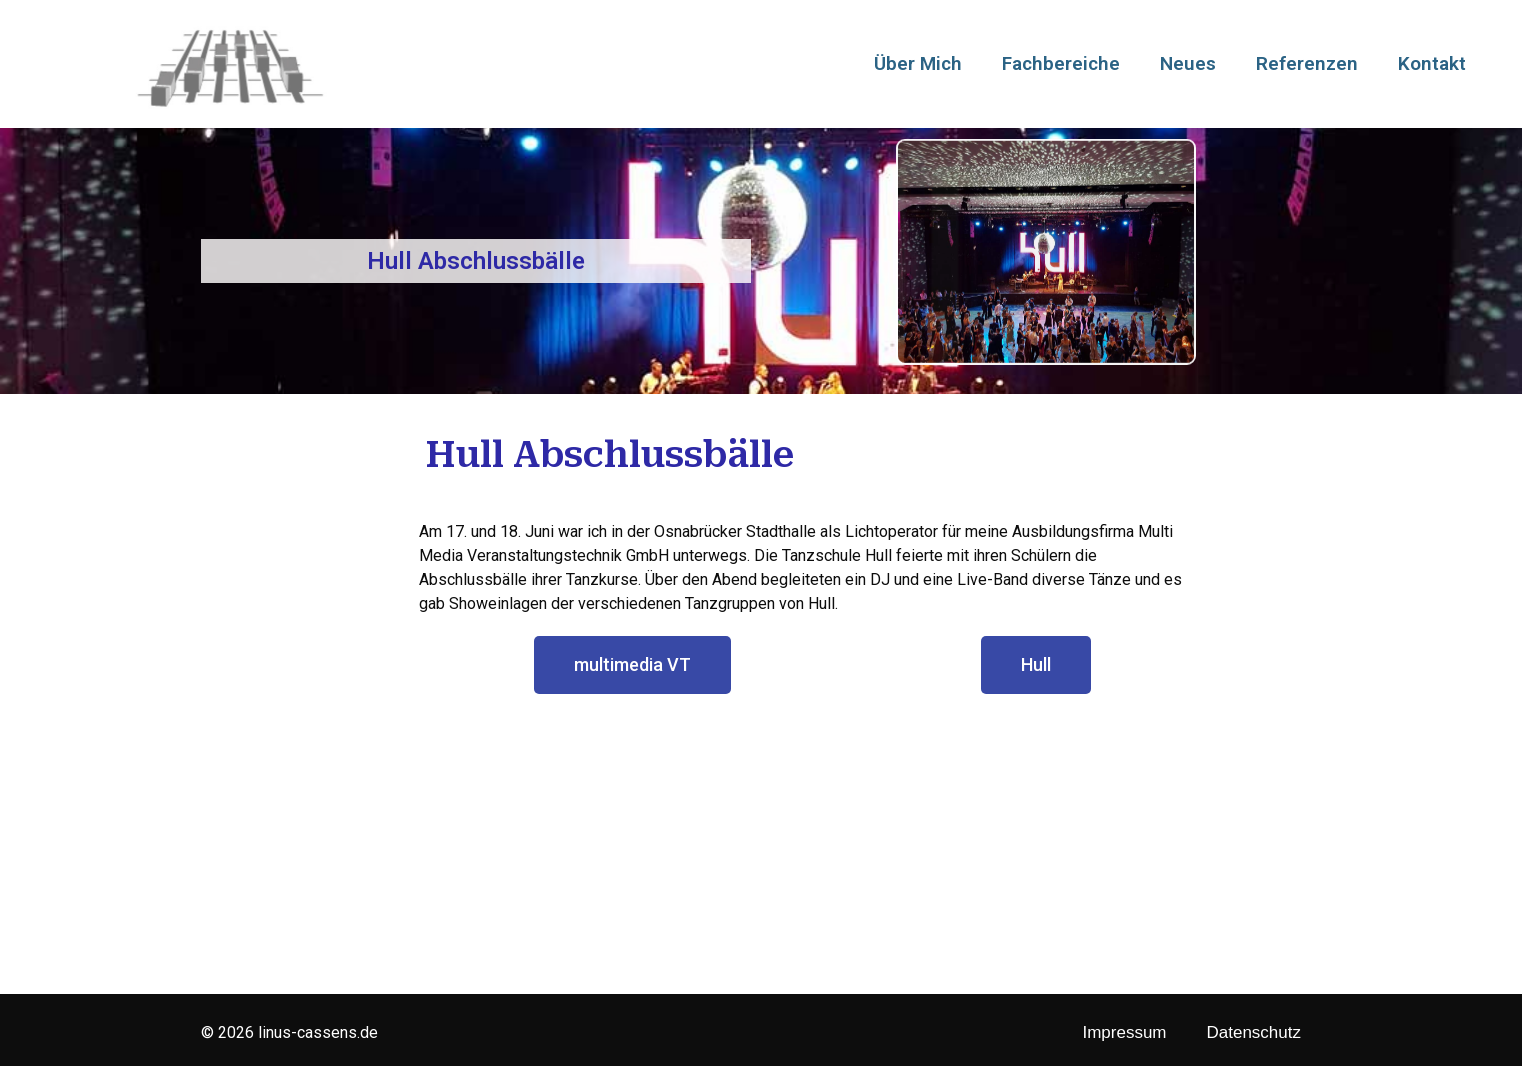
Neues (1188, 63)
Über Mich (918, 63)
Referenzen (1307, 63)
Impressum (1124, 1032)
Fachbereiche (1061, 63)
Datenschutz (1254, 1032)
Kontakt (1432, 63)
